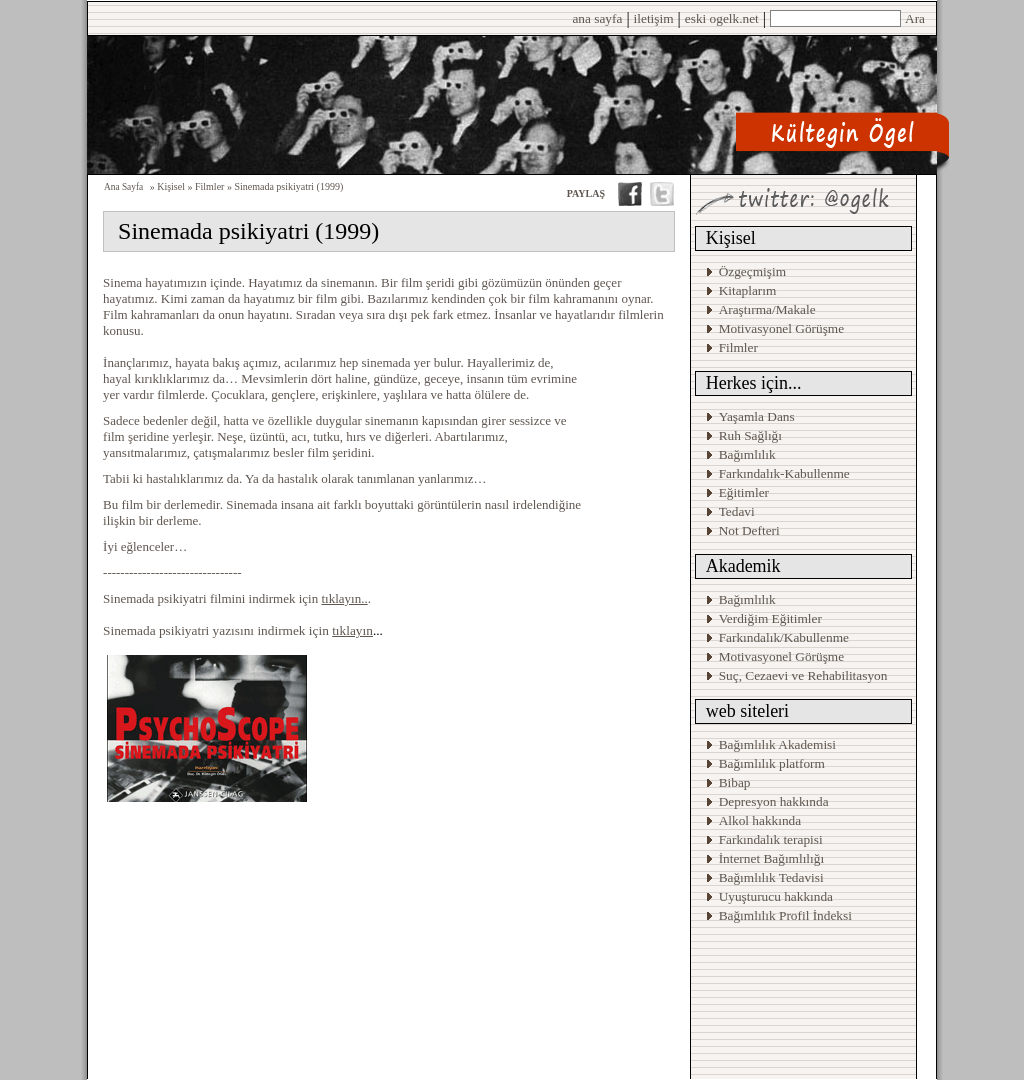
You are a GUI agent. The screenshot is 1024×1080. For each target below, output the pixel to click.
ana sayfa (597, 18)
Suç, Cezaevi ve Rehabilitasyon (803, 675)
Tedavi (737, 511)
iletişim (654, 18)
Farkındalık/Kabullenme (784, 637)
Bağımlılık (747, 454)
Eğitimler (744, 492)
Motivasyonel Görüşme (782, 328)
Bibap (735, 782)
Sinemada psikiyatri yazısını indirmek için (238, 630)
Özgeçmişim (752, 271)
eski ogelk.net (722, 18)
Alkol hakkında (760, 820)
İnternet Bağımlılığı (772, 858)
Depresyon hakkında (774, 801)
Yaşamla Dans (757, 416)
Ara (915, 18)
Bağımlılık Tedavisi (771, 877)
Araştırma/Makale (767, 309)
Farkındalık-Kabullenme (784, 473)
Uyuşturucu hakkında (776, 896)
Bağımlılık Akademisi (779, 744)
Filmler (738, 347)
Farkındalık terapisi (771, 839)
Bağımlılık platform (772, 763)
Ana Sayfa (123, 187)
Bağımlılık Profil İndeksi (785, 915)
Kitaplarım (748, 290)
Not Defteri (749, 530)
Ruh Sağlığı (750, 435)
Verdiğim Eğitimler (770, 618)
